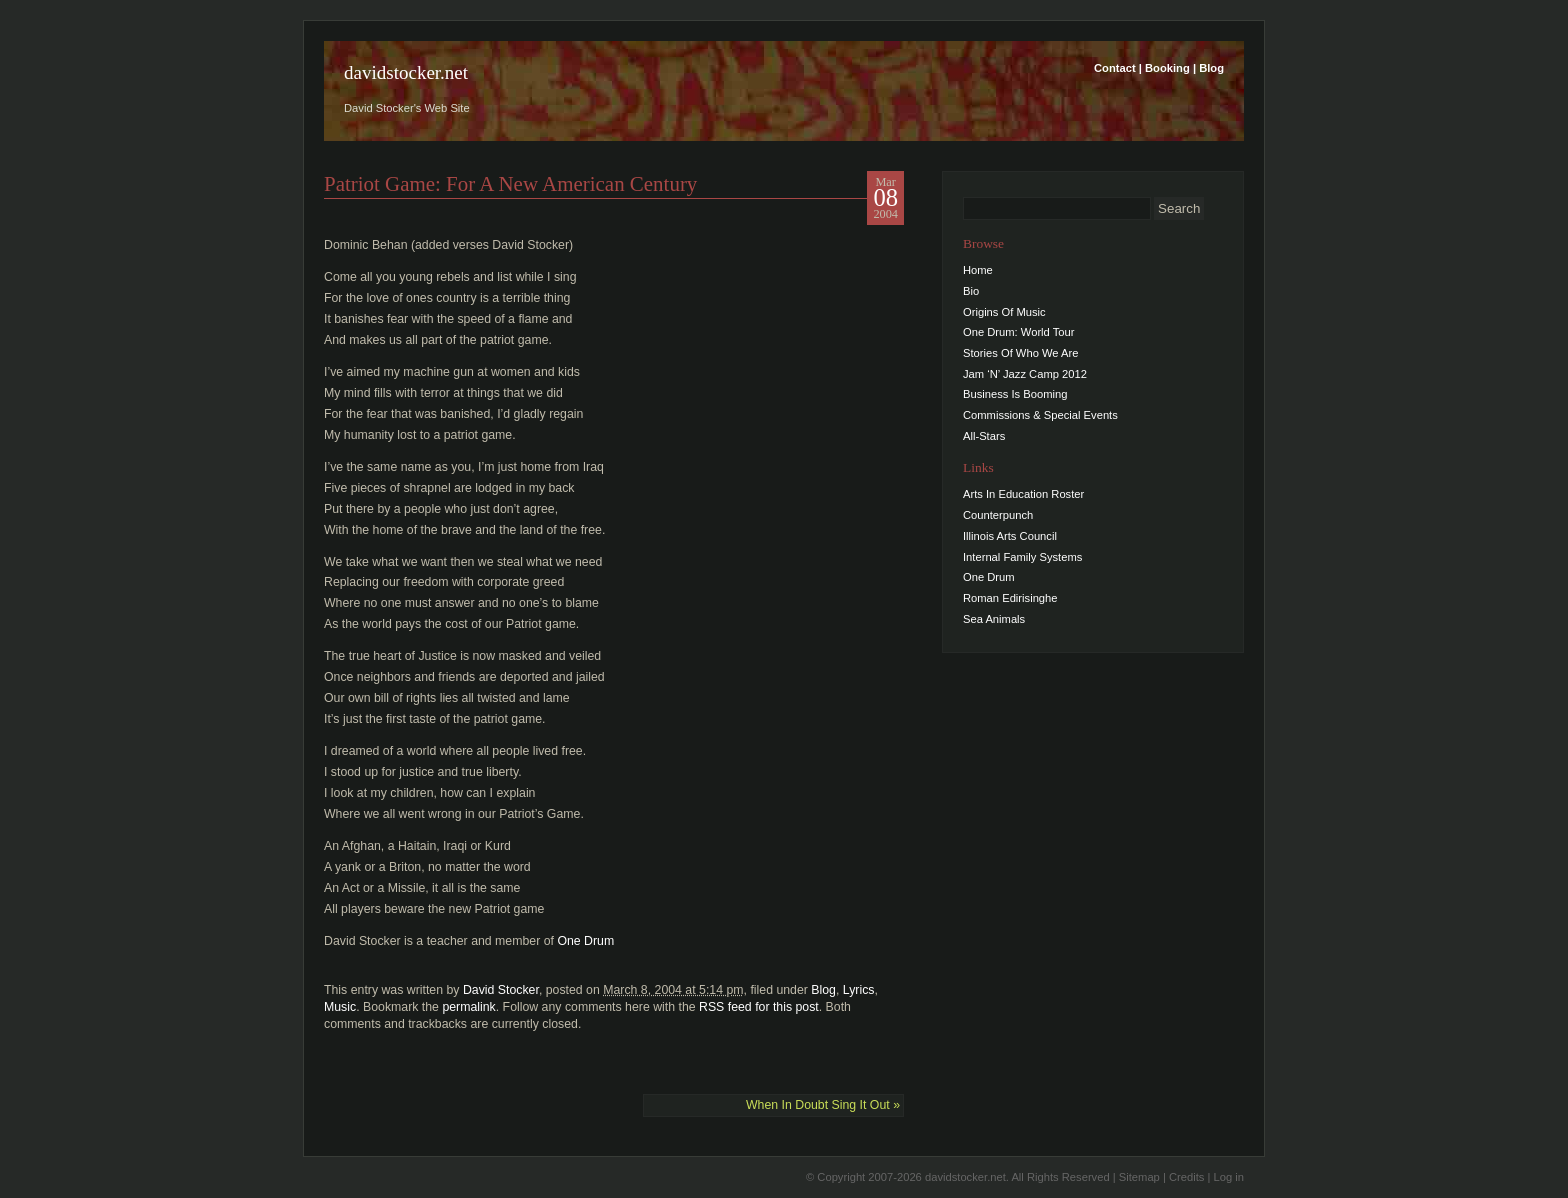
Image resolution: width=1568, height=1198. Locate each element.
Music (340, 1007)
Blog (1211, 68)
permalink (468, 1007)
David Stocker (501, 990)
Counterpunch (998, 515)
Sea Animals (994, 619)
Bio (971, 291)
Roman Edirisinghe (1010, 598)
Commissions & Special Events (1040, 415)
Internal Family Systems (1022, 557)
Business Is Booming (1015, 394)
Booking (1167, 68)
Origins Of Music (1004, 312)
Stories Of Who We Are (1020, 353)
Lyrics (859, 990)
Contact (1115, 68)
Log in (1229, 1177)
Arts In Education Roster (1023, 494)
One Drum (585, 941)
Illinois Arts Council (1010, 536)
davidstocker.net (406, 72)
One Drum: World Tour (1019, 332)
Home (978, 270)
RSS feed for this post (759, 1007)
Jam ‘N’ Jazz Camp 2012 (1025, 374)
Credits (1186, 1177)
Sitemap (1139, 1177)
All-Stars (984, 436)
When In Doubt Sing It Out (823, 1105)
